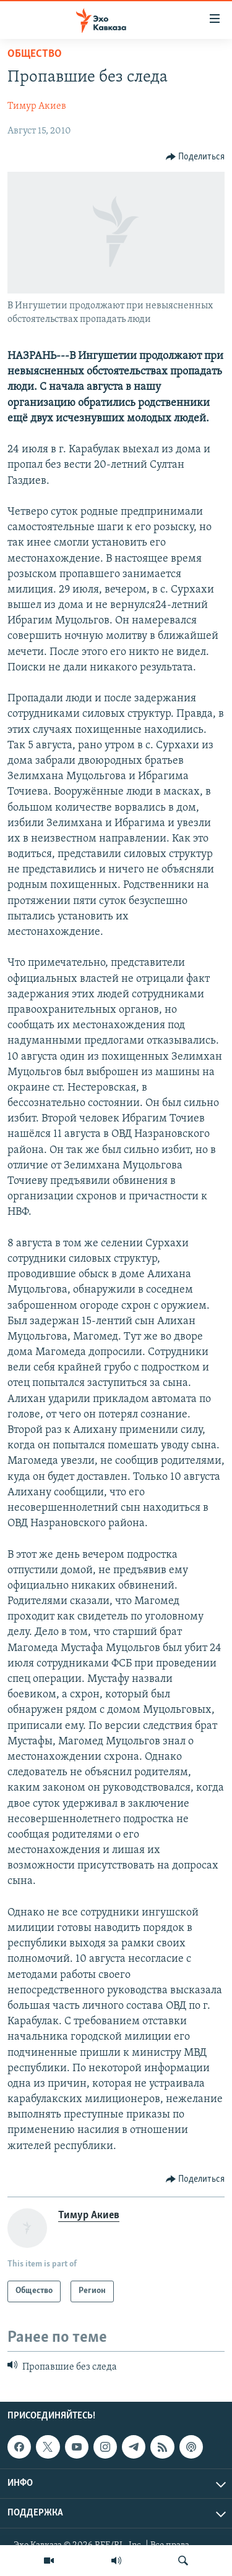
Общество (34, 54)
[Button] (195, 157)
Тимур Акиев (36, 106)
